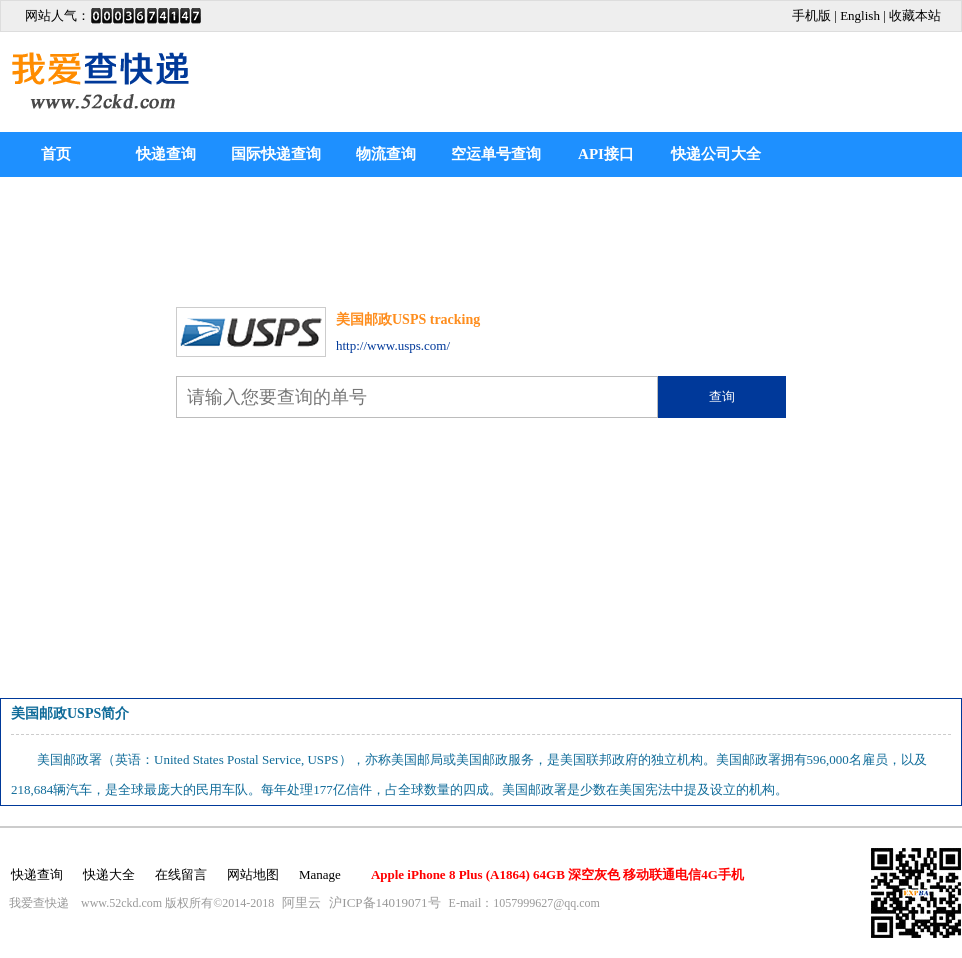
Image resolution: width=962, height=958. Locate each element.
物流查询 (386, 154)
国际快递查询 (276, 154)
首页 (56, 154)
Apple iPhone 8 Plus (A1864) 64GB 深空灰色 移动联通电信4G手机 (557, 874)
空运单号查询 (496, 154)
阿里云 (301, 902)
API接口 (606, 154)
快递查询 (166, 154)
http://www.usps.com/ (393, 345)
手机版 (811, 15)
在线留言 (181, 874)
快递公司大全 (716, 154)
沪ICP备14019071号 (384, 902)
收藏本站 (915, 15)
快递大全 (109, 874)
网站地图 (253, 874)
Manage (320, 874)
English (860, 15)
